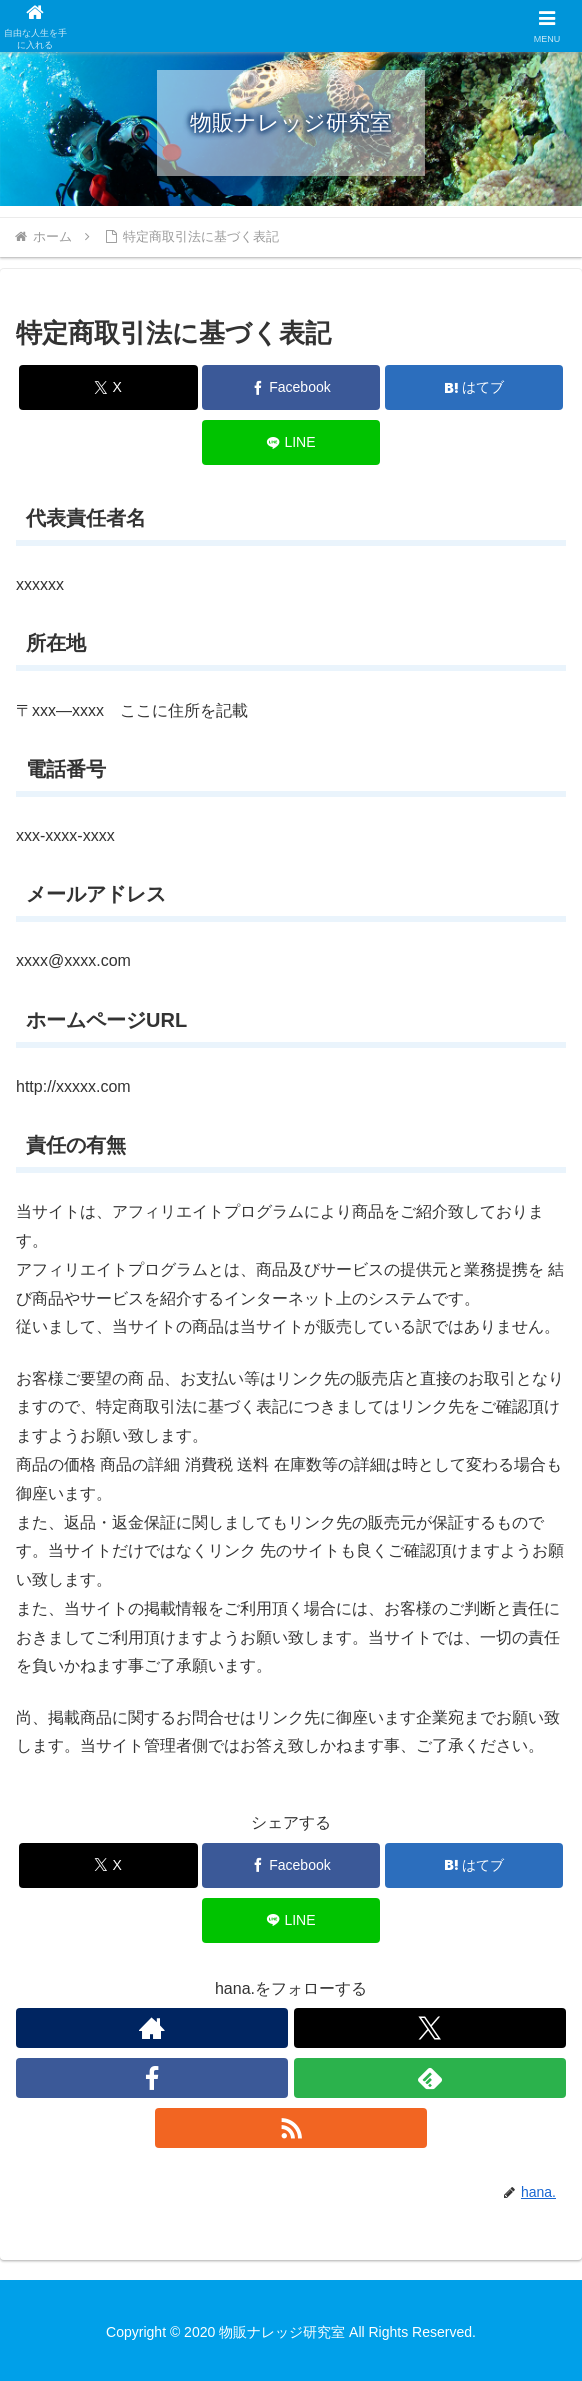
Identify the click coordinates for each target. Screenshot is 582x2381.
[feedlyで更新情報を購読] (430, 2078)
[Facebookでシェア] (291, 387)
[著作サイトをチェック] (152, 2028)
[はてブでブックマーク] (474, 387)
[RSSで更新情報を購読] (291, 2128)
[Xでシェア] (108, 387)
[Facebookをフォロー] (152, 2078)
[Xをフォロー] (430, 2028)
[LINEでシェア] (291, 442)
